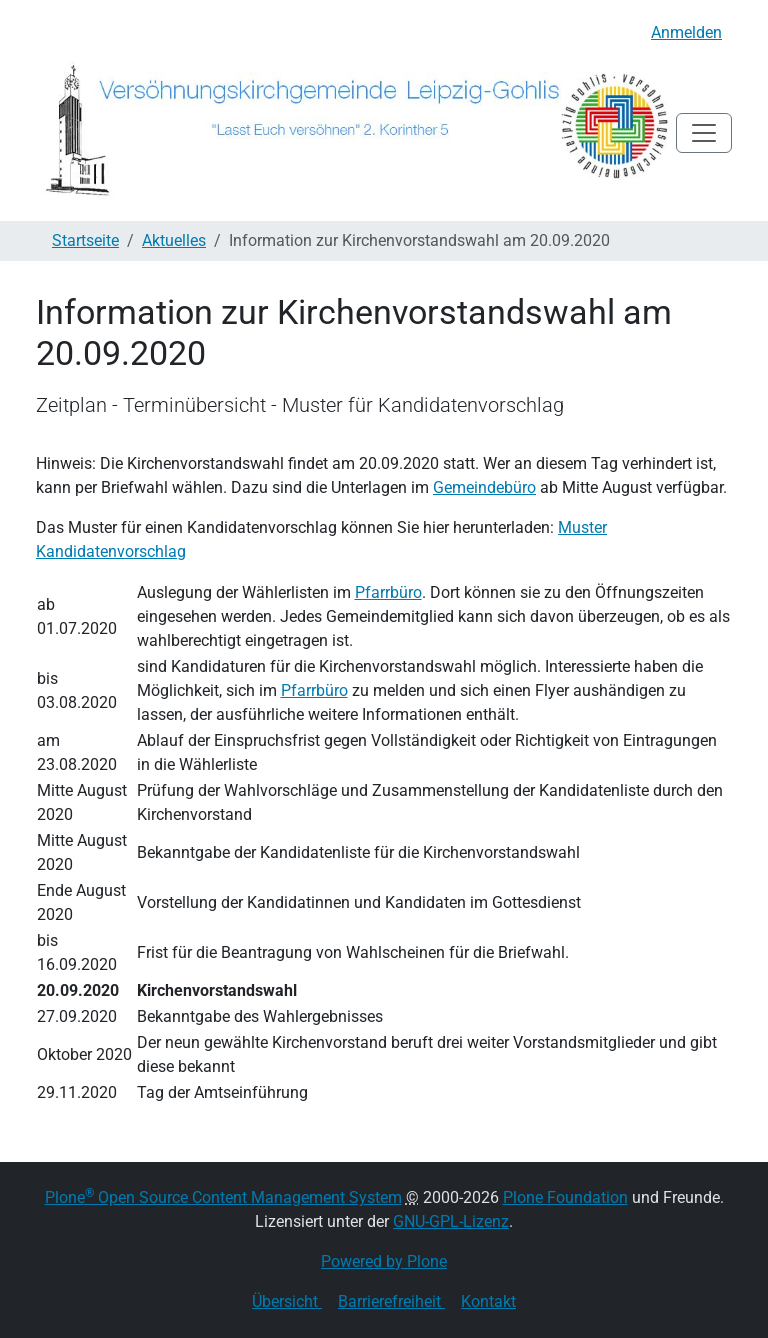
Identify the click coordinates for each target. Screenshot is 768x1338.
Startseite (85, 240)
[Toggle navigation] (704, 133)
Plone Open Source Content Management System (223, 1197)
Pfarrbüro (388, 592)
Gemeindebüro (484, 487)
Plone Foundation (565, 1197)
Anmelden (686, 32)
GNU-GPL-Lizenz (451, 1221)
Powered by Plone (384, 1261)
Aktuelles (174, 240)
